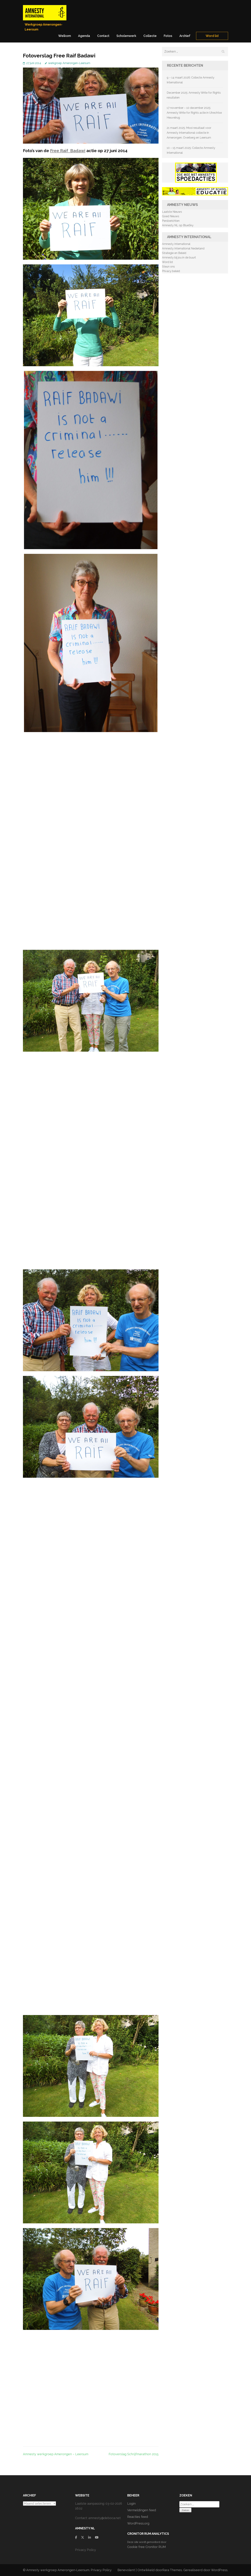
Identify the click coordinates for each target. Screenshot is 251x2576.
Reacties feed (137, 2517)
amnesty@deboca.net (104, 2518)
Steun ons (168, 266)
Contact (103, 36)
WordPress (219, 2570)
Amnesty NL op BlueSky (177, 225)
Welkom (64, 36)
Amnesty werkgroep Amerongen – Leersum (55, 2454)
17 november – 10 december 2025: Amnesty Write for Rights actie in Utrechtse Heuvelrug (194, 112)
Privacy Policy (85, 2550)
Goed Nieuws (170, 216)
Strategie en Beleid (174, 253)
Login (131, 2503)
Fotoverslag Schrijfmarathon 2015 (134, 2454)
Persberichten (171, 220)
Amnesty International (176, 244)
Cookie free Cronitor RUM (146, 2547)
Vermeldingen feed (141, 2510)
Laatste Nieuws (172, 211)
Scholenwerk (126, 36)
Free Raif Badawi (67, 150)
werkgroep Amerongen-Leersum (69, 63)
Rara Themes (172, 2570)
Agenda (84, 36)
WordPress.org (138, 2523)
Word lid (212, 36)
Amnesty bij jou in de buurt (179, 257)
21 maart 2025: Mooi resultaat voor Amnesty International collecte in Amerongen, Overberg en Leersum (189, 132)
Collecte (150, 36)
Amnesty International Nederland (183, 248)
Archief (184, 36)
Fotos (168, 36)
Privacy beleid (171, 271)
